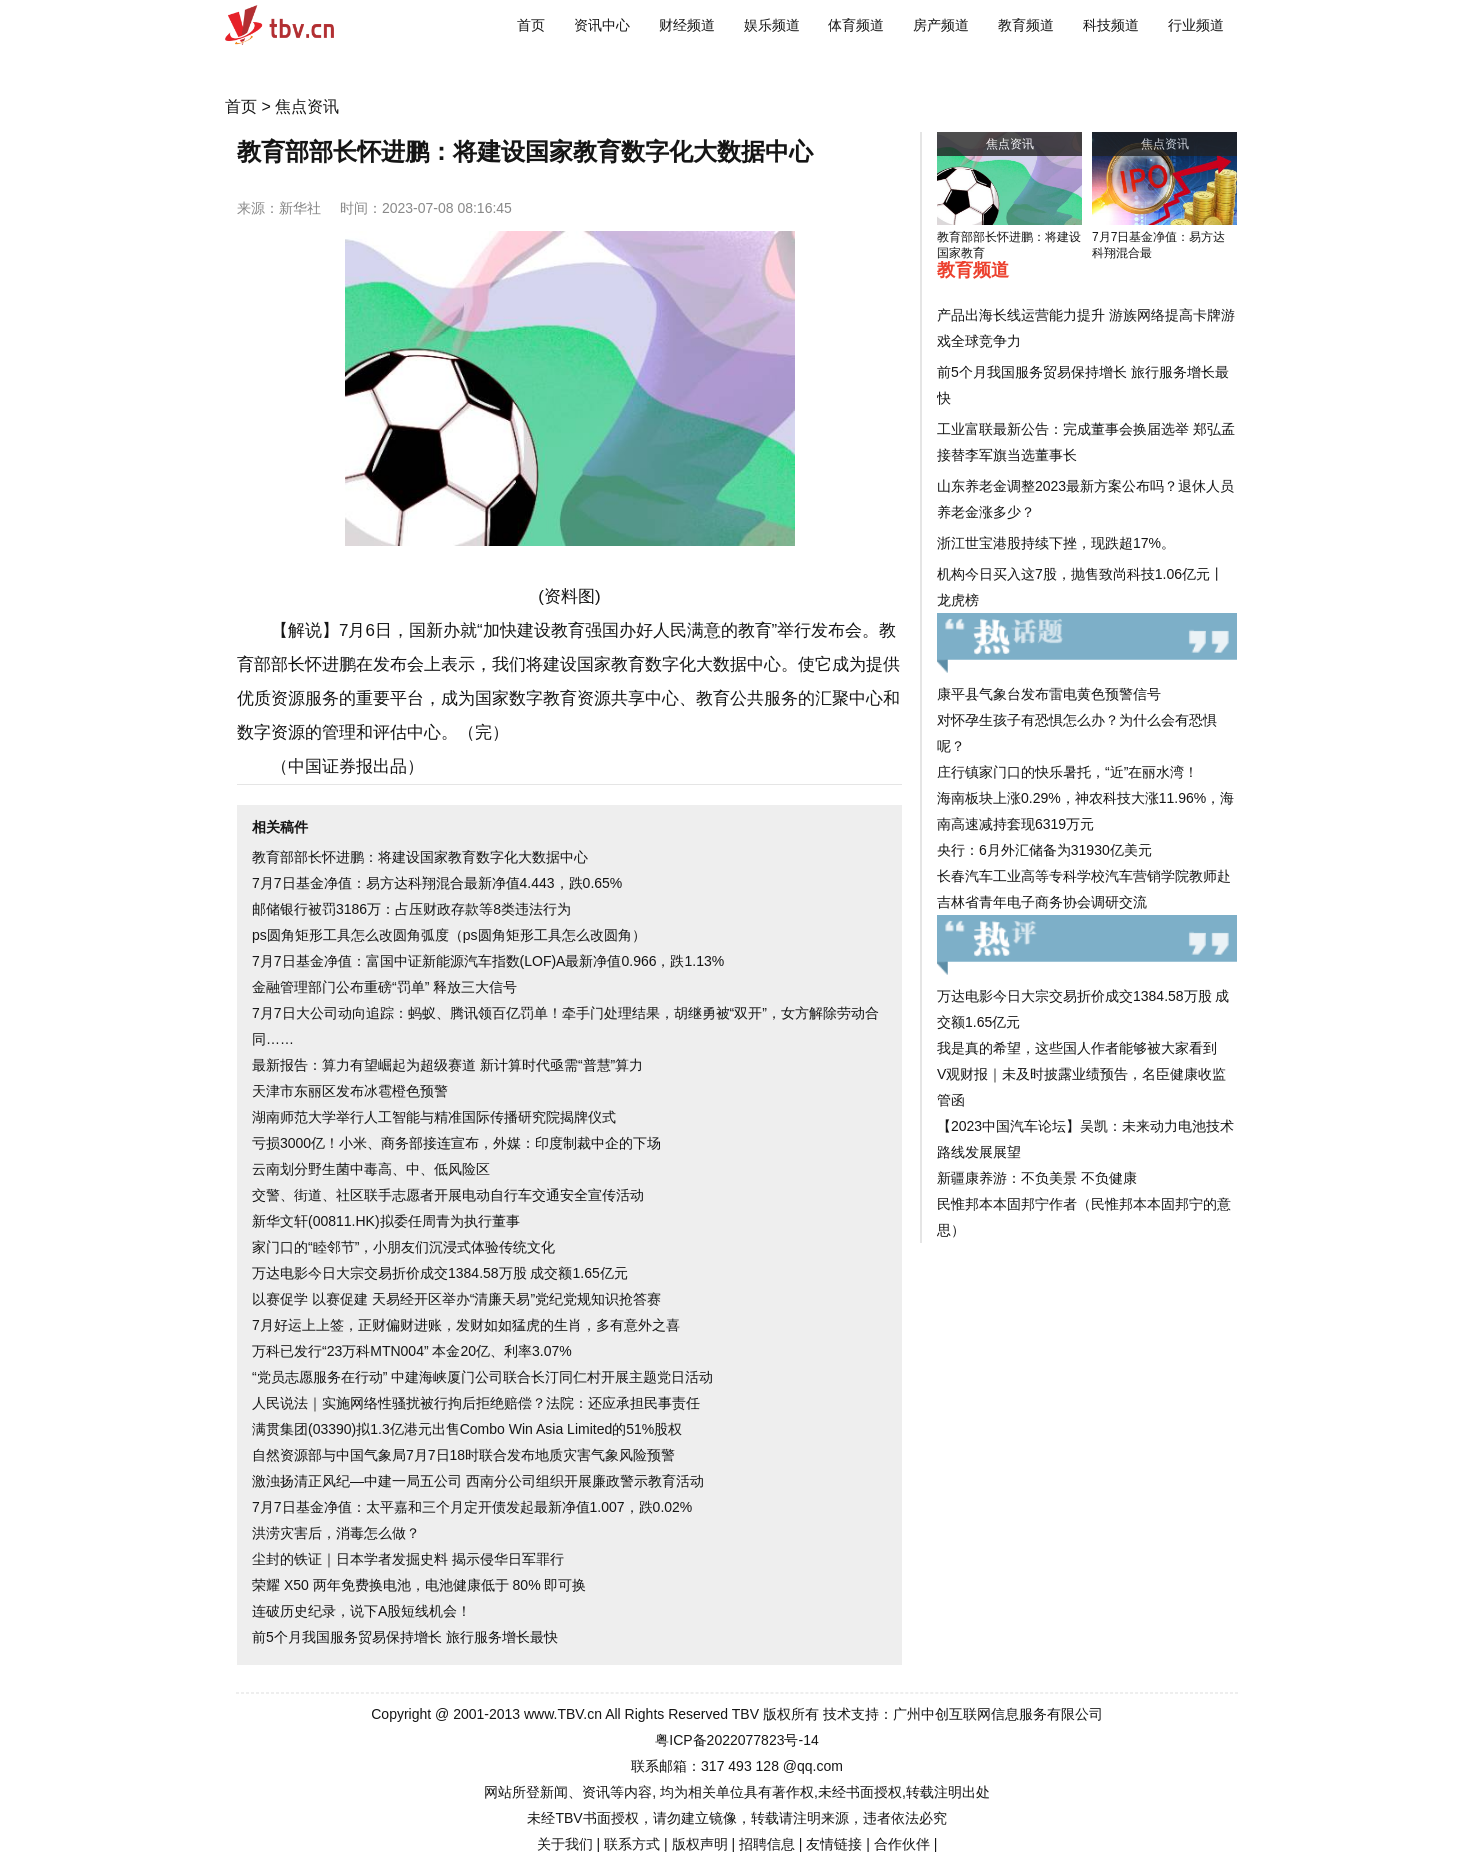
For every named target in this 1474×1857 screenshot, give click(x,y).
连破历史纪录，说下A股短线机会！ (361, 1611)
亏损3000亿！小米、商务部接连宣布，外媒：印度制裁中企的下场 (456, 1143)
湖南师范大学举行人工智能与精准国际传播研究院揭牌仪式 (434, 1117)
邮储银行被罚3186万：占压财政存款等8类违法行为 (411, 909)
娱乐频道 (772, 25)
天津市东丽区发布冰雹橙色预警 (350, 1091)
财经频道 (687, 25)
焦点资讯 (307, 106)
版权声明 (700, 1844)
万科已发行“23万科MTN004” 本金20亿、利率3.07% (412, 1351)
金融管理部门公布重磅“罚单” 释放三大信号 (384, 987)
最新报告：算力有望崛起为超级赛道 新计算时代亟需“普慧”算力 (447, 1065)
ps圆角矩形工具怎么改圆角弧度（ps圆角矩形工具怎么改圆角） (449, 935)
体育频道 (856, 25)
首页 (531, 25)
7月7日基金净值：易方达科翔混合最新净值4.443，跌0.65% (437, 883)
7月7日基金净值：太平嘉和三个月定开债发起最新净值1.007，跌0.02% (472, 1507)
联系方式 (632, 1844)
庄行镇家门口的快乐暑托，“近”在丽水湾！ (1067, 772)
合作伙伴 (902, 1844)
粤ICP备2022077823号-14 (736, 1740)
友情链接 (834, 1844)
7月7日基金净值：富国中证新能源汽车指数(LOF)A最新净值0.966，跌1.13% (488, 961)
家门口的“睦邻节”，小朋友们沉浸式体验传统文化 (403, 1247)
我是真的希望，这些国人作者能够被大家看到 (1077, 1048)
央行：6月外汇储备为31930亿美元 (1044, 850)
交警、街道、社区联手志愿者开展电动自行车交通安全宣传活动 (448, 1195)
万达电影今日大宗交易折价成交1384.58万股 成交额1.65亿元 (440, 1273)
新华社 (300, 208)
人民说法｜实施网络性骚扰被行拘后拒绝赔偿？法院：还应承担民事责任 (476, 1403)
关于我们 (565, 1844)
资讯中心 (602, 25)
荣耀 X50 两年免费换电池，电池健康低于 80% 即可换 (419, 1585)
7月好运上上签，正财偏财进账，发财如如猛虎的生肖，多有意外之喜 (466, 1325)
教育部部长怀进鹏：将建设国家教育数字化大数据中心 (420, 857)
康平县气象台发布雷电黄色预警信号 (1049, 694)
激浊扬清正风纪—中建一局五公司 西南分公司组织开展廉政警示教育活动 (478, 1481)
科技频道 (1111, 25)
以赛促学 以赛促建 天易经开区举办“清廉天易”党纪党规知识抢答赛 (456, 1299)
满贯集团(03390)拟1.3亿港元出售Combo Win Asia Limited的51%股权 (467, 1429)
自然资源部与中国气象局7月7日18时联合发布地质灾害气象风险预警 (463, 1455)
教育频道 (1026, 25)
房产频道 (941, 25)
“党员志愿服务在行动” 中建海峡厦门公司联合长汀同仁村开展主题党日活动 (482, 1377)
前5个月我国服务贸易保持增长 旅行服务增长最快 (405, 1637)
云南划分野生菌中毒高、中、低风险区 (371, 1169)
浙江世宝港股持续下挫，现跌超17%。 (1056, 543)
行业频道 (1196, 25)
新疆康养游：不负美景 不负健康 (1037, 1178)
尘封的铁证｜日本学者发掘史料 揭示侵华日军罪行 (408, 1559)
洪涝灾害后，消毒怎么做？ (336, 1533)
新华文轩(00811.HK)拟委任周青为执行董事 (386, 1221)
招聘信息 (767, 1844)
